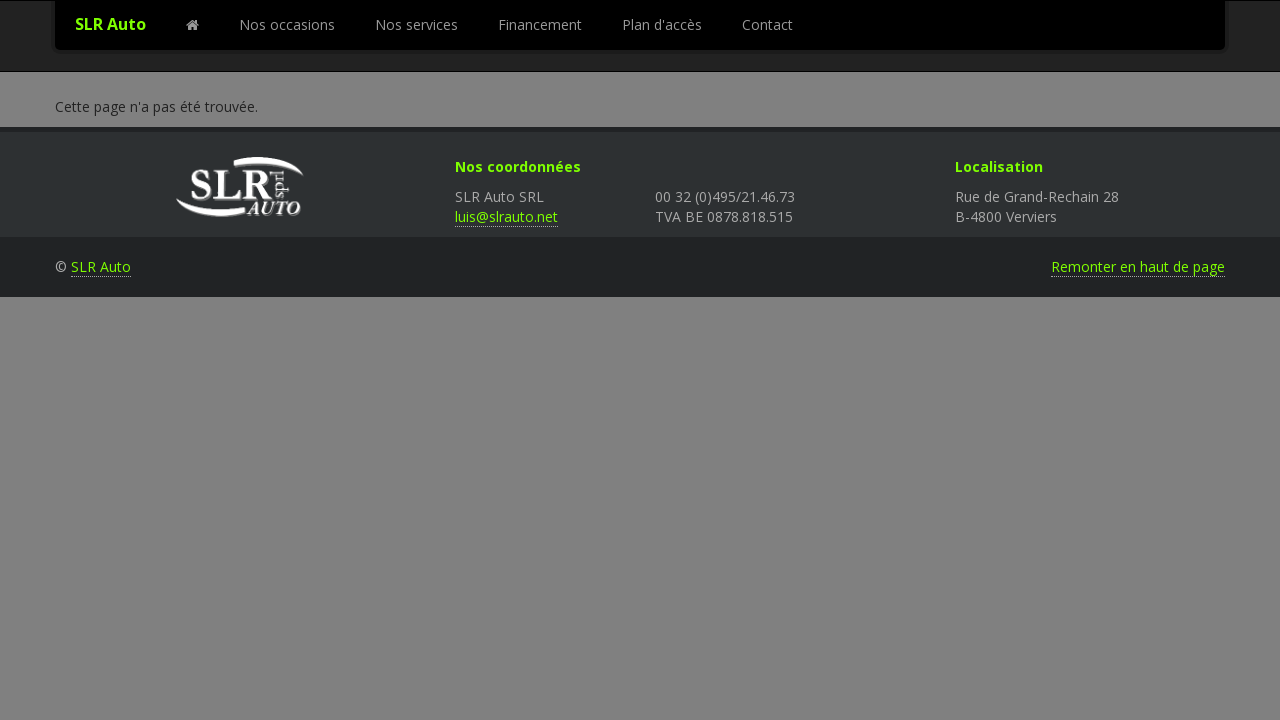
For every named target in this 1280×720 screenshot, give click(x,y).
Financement (540, 24)
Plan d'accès (662, 24)
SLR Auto (110, 24)
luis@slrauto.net (506, 216)
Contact (767, 24)
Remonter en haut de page (1138, 266)
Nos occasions (287, 24)
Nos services (416, 24)
